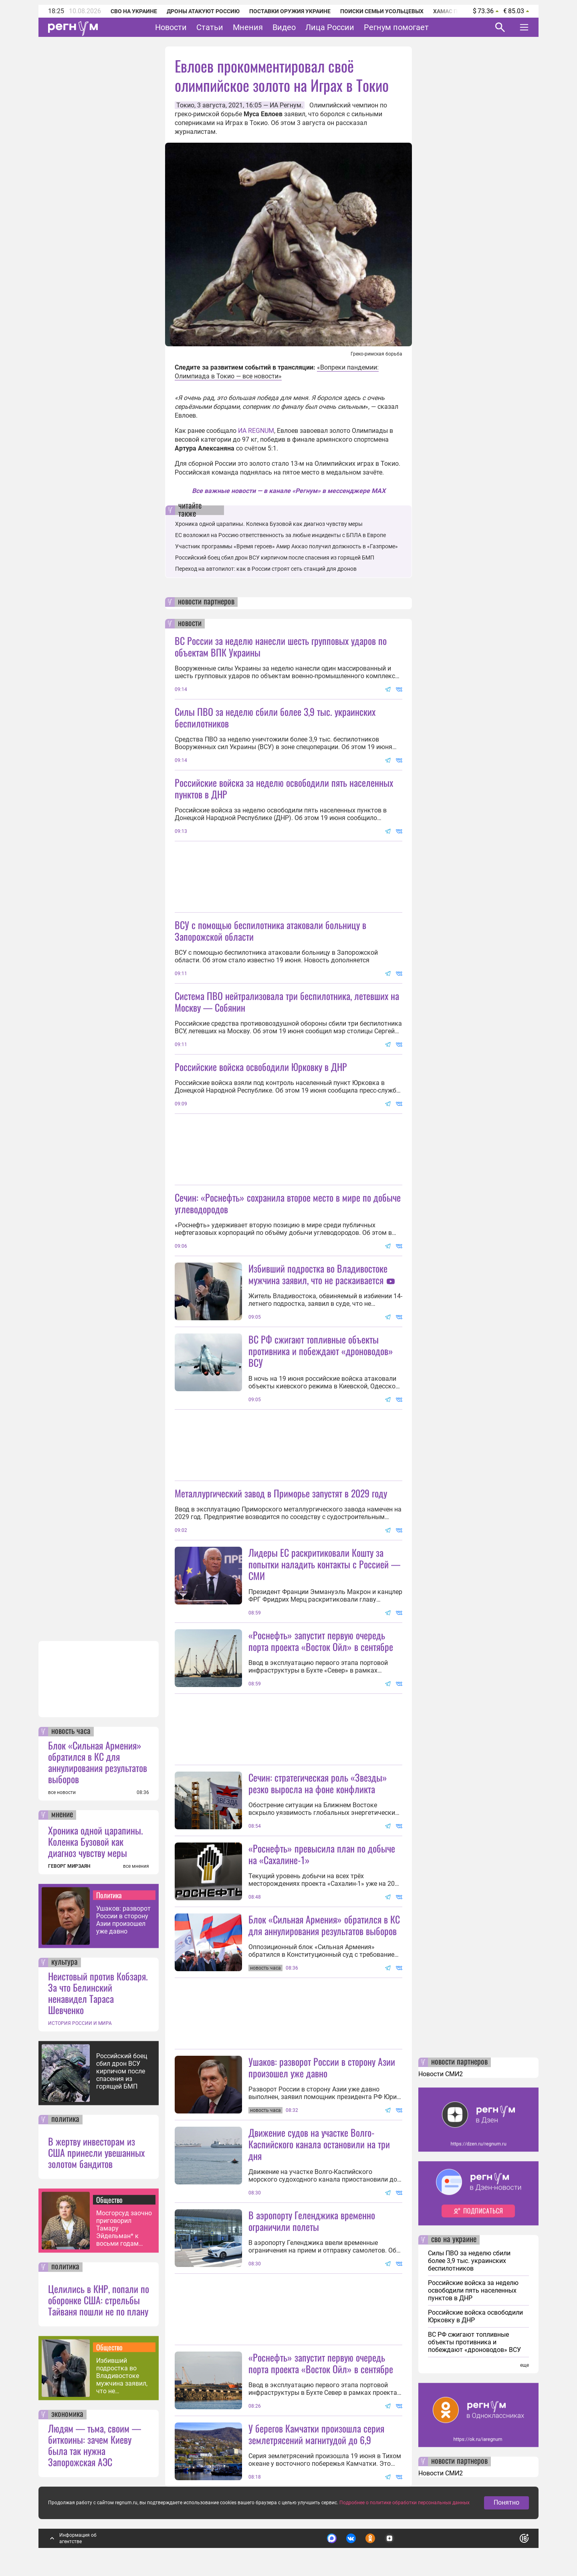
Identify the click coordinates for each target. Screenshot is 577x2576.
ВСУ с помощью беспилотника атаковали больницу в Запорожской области (270, 930)
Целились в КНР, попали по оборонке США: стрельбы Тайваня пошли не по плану (98, 2300)
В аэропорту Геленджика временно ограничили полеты (311, 2221)
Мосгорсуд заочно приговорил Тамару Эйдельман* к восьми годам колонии (124, 2228)
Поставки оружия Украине (290, 11)
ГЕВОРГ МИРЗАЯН (69, 1866)
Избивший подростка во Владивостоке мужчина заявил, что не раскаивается (121, 2376)
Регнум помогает (396, 27)
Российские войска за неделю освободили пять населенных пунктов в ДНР (284, 788)
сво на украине (453, 2240)
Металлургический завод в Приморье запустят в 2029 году (281, 1493)
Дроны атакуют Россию (203, 11)
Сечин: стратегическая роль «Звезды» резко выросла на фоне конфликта (317, 1783)
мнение (62, 1815)
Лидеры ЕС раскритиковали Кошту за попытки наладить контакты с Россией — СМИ (324, 1564)
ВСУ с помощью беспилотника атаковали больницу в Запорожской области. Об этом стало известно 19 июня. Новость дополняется (276, 956)
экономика (67, 2414)
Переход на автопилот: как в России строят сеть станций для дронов (266, 569)
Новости (171, 27)
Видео (284, 27)
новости (190, 623)
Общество (109, 2199)
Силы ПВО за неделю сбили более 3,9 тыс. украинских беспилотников (275, 717)
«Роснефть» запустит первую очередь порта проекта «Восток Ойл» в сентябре (320, 1641)
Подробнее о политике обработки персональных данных (404, 2502)
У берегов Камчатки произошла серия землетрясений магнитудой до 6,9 (316, 2434)
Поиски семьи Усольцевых (382, 11)
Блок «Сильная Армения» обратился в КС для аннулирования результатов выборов (97, 1762)
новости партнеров (206, 602)
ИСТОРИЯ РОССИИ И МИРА (80, 2023)
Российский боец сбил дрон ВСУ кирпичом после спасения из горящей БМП (121, 2071)
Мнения (248, 27)
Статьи (209, 27)
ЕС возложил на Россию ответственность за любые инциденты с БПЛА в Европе (280, 535)
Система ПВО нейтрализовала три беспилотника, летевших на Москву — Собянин (287, 1001)
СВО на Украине (134, 11)
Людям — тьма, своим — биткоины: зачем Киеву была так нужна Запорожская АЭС (94, 2444)
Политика (109, 1895)
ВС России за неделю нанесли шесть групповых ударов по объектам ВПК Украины (281, 646)
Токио (185, 105)
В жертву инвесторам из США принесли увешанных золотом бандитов (96, 2152)
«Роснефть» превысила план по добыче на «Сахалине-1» (321, 1854)
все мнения (136, 1866)
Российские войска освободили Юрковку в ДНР (261, 1066)
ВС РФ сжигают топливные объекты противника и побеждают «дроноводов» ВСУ (320, 1351)
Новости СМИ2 (440, 2074)
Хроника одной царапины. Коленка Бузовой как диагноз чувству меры (95, 1841)
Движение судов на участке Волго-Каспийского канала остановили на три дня (319, 2144)
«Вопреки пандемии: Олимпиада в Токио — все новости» (277, 372)
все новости (62, 1792)
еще (524, 2365)
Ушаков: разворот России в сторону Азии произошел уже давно (123, 1920)
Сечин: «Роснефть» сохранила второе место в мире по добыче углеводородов (288, 1203)
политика (65, 2119)
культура (64, 1962)
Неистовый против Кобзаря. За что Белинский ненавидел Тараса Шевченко (98, 1992)
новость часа (71, 1731)
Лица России (329, 27)
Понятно (506, 2502)
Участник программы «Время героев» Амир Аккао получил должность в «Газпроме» (286, 546)
